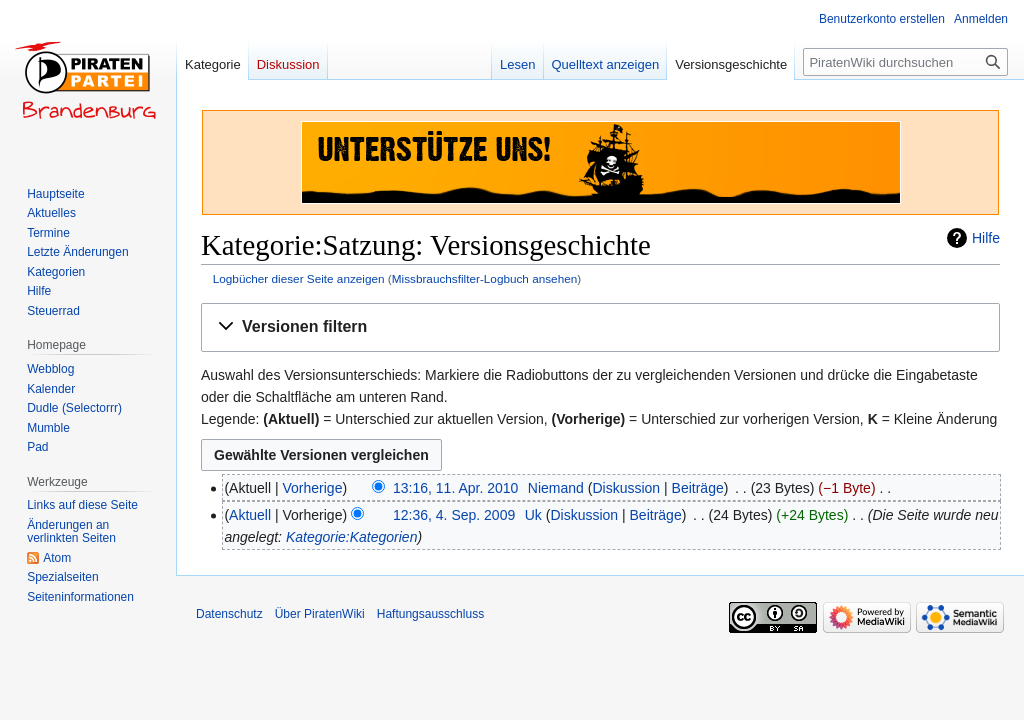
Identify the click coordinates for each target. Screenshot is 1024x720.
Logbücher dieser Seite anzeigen (299, 278)
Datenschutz (229, 614)
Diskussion (626, 488)
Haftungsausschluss (430, 614)
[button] (600, 327)
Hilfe (986, 238)
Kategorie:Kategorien (352, 537)
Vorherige (313, 488)
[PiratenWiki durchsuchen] (905, 62)
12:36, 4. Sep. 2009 (454, 515)
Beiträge (698, 488)
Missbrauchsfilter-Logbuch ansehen (485, 278)
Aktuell (250, 515)
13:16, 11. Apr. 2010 (455, 488)
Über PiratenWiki (320, 614)
